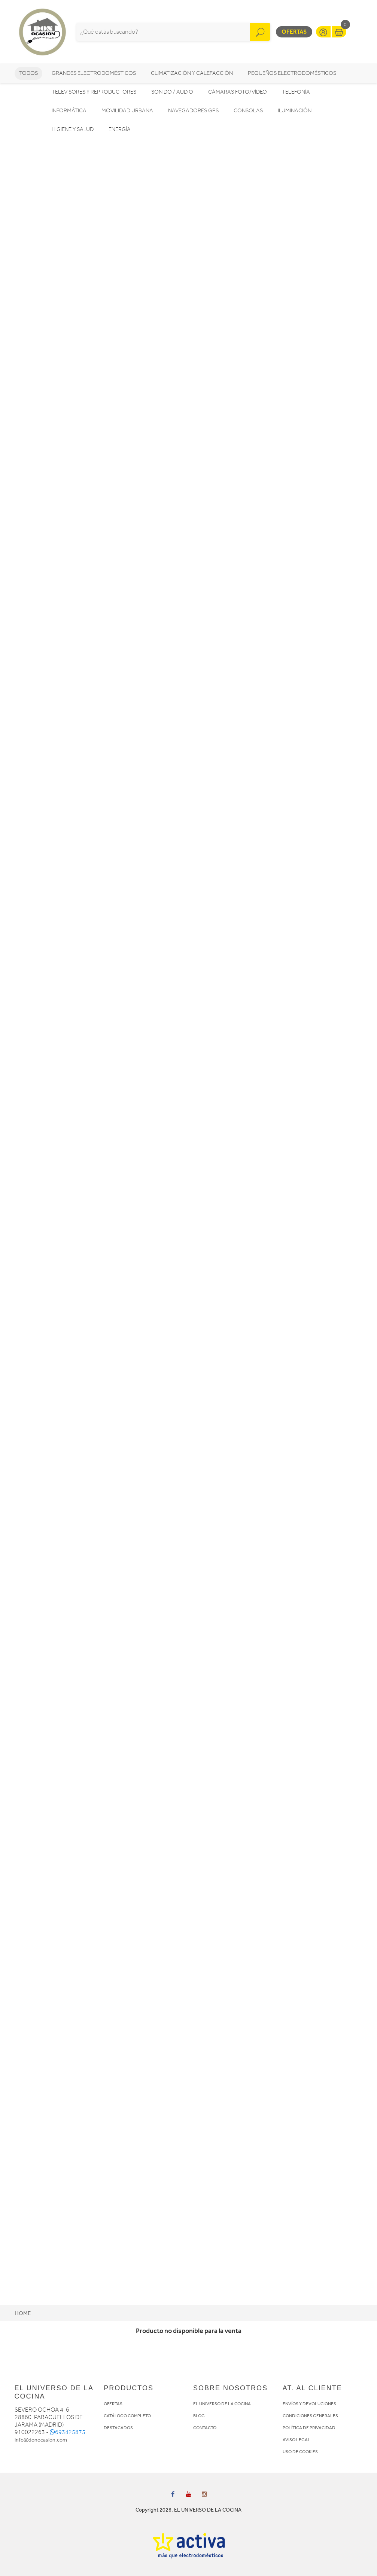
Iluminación (294, 110)
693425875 (67, 2432)
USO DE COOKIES (300, 2451)
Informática (69, 110)
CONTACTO (204, 2427)
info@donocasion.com (41, 2440)
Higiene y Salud (73, 129)
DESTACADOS (118, 2427)
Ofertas (294, 31)
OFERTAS (113, 2403)
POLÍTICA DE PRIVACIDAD (309, 2427)
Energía (120, 129)
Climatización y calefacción (192, 73)
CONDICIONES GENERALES (310, 2415)
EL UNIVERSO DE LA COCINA (222, 2403)
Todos (28, 73)
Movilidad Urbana (127, 110)
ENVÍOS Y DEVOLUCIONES (309, 2403)
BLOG (199, 2415)
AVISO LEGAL (296, 2439)
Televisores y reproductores (94, 92)
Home (23, 2313)
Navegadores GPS (193, 110)
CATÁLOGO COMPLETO (127, 2415)
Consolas (248, 110)
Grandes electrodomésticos (94, 73)
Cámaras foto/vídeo (237, 92)
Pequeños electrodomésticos (292, 73)
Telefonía (296, 92)
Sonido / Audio (172, 92)
